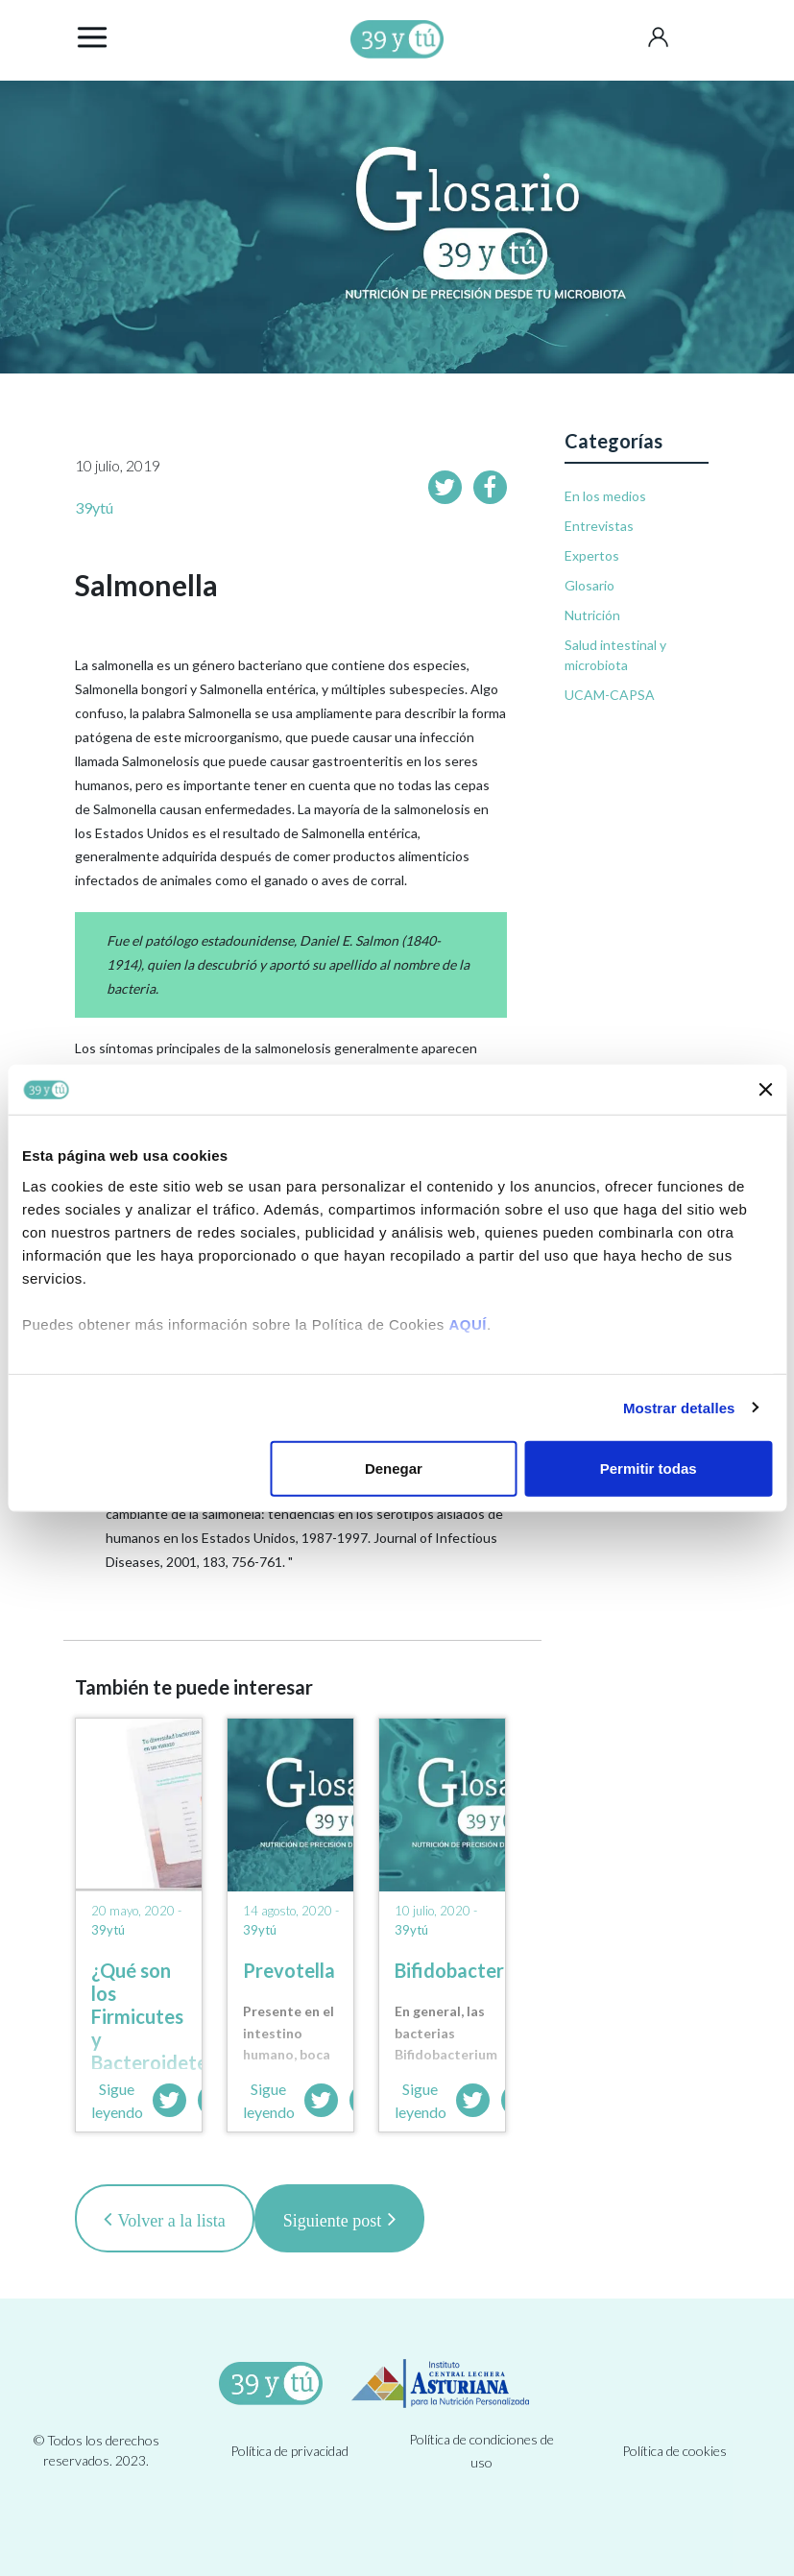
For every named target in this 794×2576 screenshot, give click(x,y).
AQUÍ (467, 1323)
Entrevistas (599, 526)
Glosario (589, 585)
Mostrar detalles (679, 1407)
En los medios (605, 496)
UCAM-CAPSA (610, 694)
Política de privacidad (289, 2451)
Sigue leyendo (117, 2100)
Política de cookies (674, 2451)
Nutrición (592, 615)
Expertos (592, 555)
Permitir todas (648, 1468)
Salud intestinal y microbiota (615, 655)
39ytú (94, 507)
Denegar (393, 1468)
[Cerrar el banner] (765, 1089)
